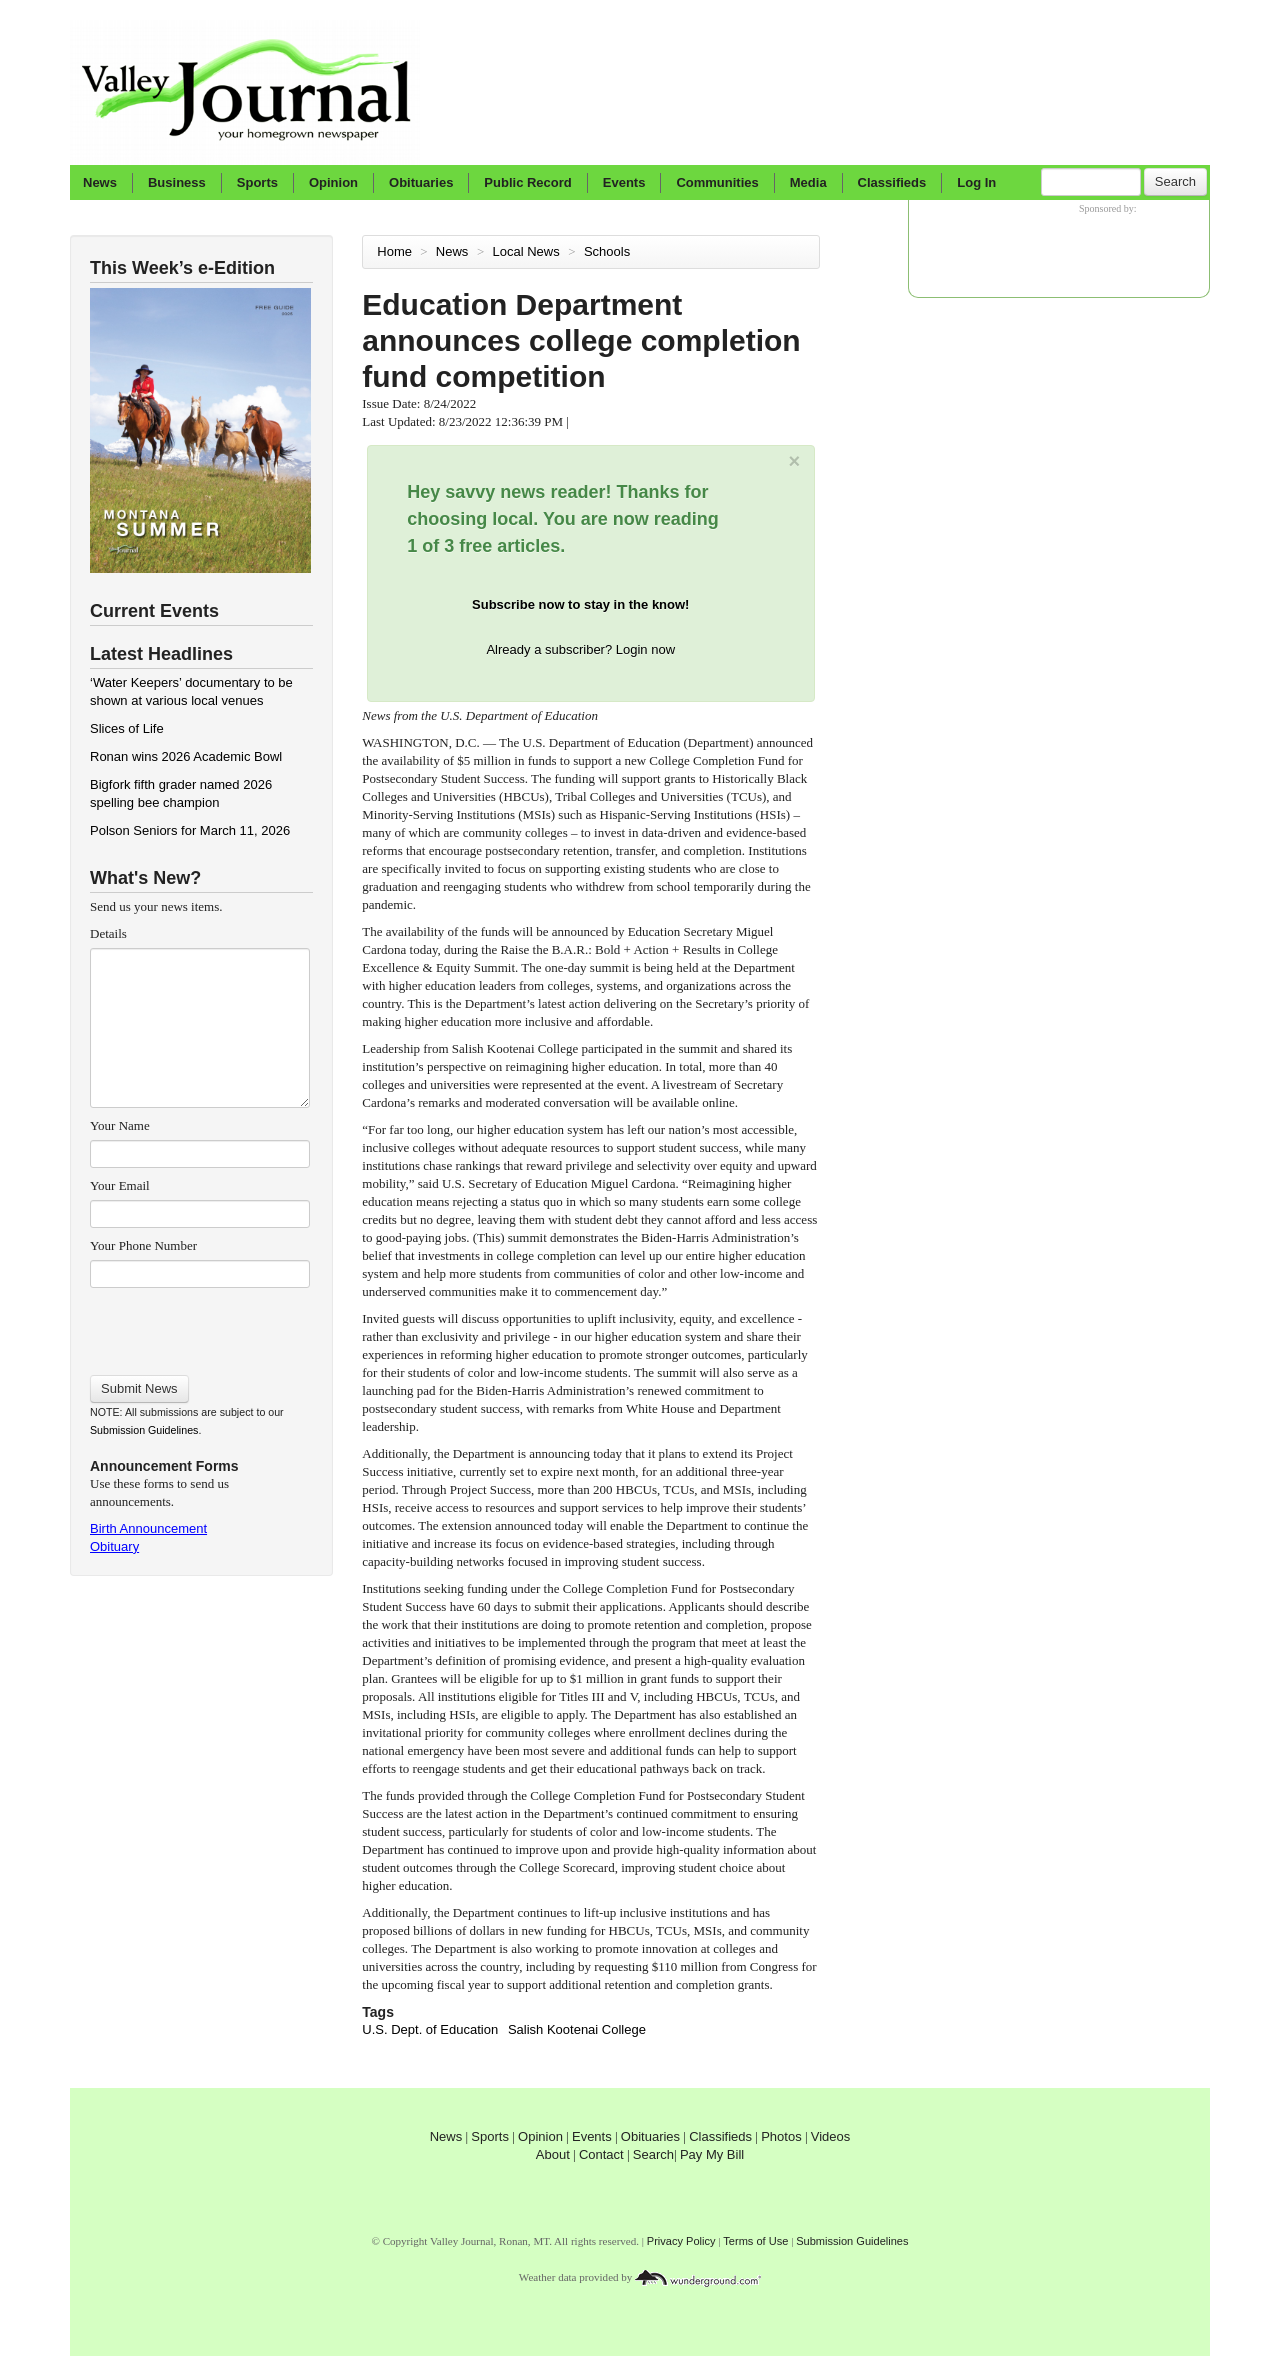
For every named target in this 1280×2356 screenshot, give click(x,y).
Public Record (527, 182)
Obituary (114, 1546)
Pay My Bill (712, 2154)
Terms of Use (755, 2241)
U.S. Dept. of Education (430, 2029)
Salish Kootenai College (577, 2029)
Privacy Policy (681, 2241)
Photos (781, 2136)
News (100, 182)
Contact (601, 2154)
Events (624, 182)
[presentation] (199, 1325)
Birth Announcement (148, 1528)
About (553, 2154)
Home (394, 251)
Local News (528, 251)
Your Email (120, 1185)
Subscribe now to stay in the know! (580, 604)
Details (108, 933)
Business (177, 182)
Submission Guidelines (144, 1430)
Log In (976, 182)
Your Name (120, 1125)
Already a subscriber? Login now (580, 649)
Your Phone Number (143, 1245)
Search (1175, 181)
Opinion (333, 182)
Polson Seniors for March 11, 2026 (190, 830)
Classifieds (892, 182)
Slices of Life (127, 728)
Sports (257, 182)
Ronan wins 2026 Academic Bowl (186, 756)
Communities (717, 182)
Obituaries (421, 182)
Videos (831, 2136)
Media (808, 182)
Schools (609, 251)
